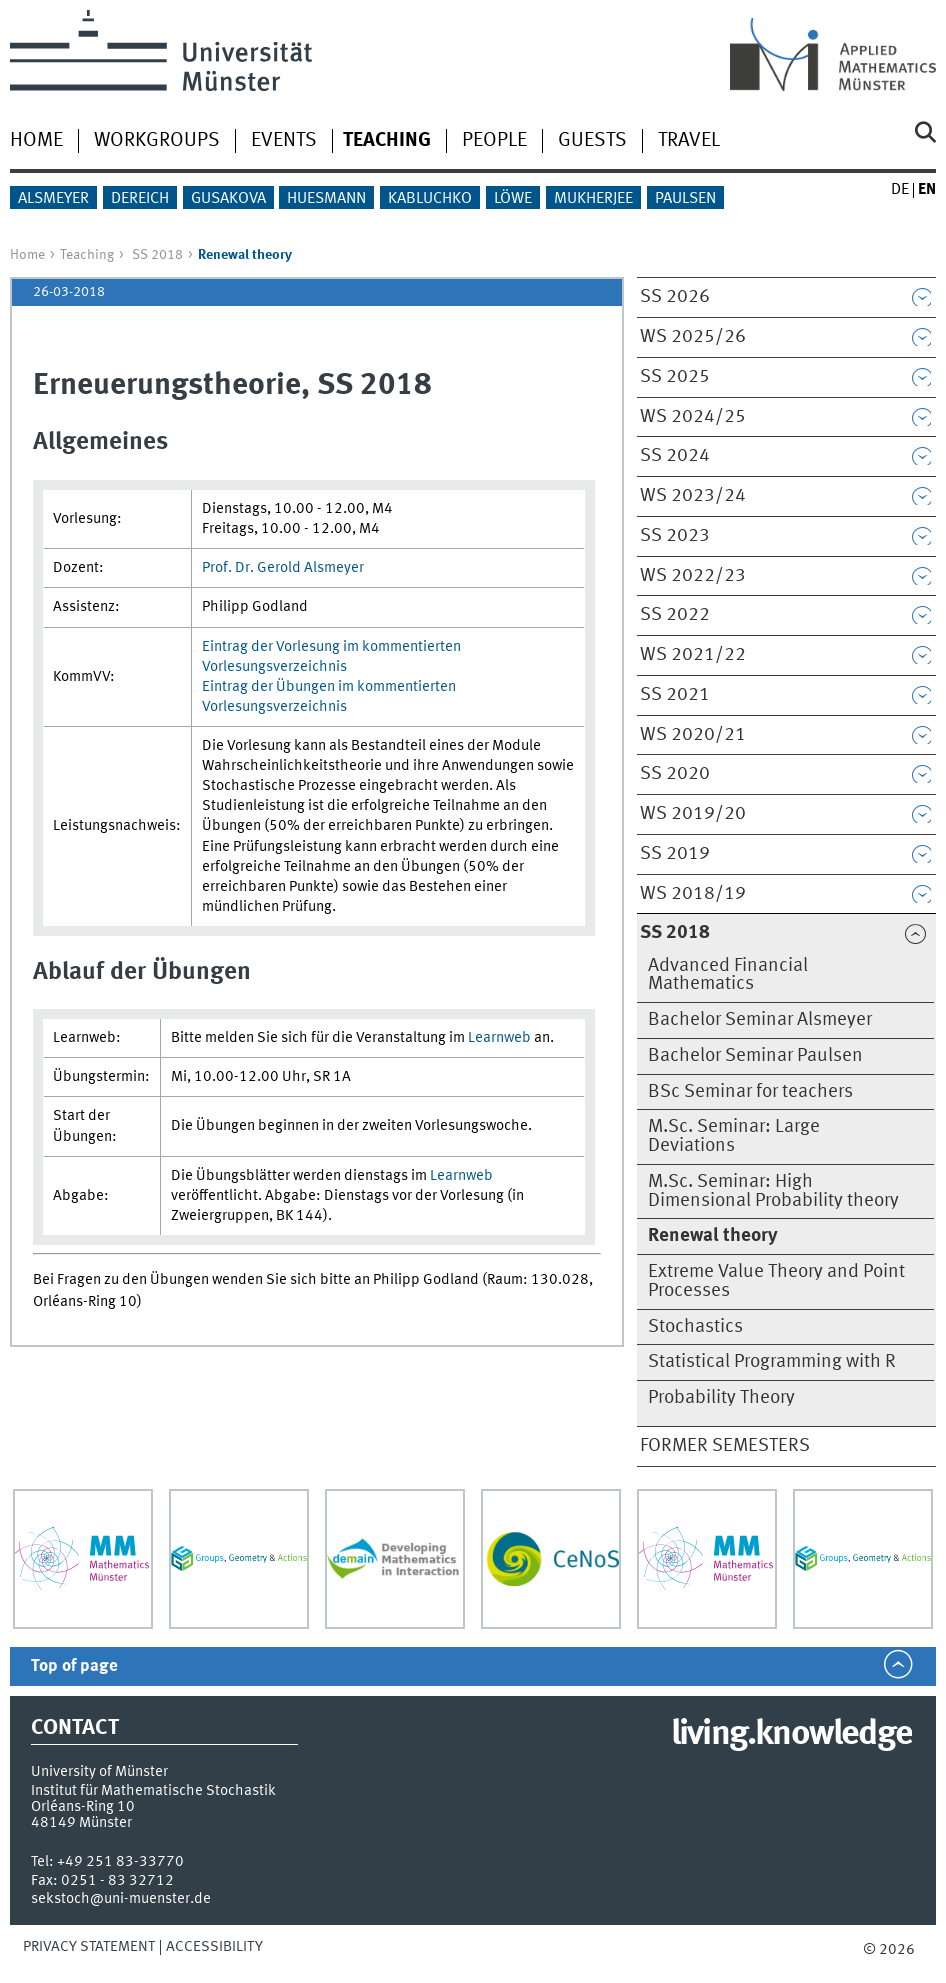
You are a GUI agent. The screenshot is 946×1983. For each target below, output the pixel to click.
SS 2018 (157, 255)
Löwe (513, 199)
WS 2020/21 (693, 735)
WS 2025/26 (693, 337)
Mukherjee (593, 199)
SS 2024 (675, 456)
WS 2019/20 (693, 814)
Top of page (74, 1666)
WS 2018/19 (693, 894)
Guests (592, 141)
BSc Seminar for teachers (750, 1092)
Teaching (87, 255)
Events (284, 141)
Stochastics (695, 1327)
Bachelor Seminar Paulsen (755, 1056)
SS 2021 (675, 695)
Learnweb (499, 1038)
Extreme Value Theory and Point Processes (776, 1281)
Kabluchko (430, 199)
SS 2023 (675, 536)
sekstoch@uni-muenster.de (121, 1899)
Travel (689, 141)
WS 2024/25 (693, 417)
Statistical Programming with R (772, 1362)
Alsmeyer (53, 199)
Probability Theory (721, 1398)
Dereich (140, 199)
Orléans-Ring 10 (83, 1807)
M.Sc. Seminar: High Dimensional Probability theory (773, 1191)
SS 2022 (675, 615)
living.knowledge (791, 1735)
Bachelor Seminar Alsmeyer (760, 1020)
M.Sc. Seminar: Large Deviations (734, 1136)
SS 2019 (675, 854)
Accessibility (214, 1947)
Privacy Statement (89, 1947)
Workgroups (157, 141)
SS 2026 (675, 297)
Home (36, 141)
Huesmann (326, 199)
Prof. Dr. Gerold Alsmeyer (283, 568)
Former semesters (725, 1446)
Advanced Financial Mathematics (728, 975)
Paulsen (685, 199)
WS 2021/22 (693, 655)
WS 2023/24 (693, 496)
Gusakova (228, 199)
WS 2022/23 (693, 576)
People (494, 141)
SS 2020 (675, 774)
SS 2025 (675, 377)
